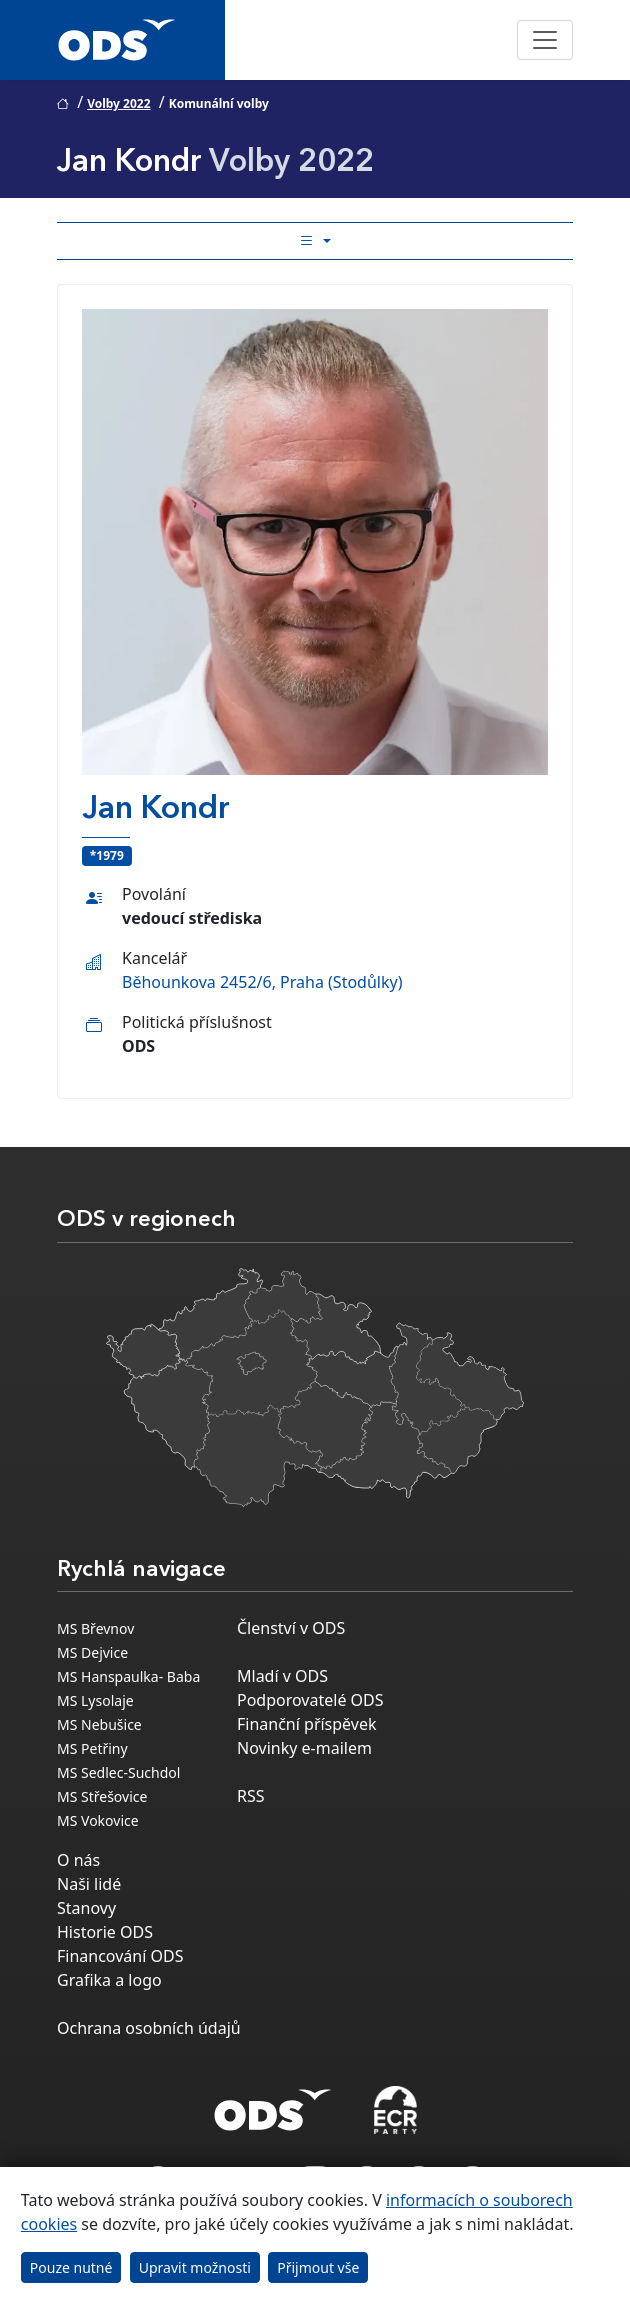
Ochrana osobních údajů (149, 2028)
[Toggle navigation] (545, 40)
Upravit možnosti (195, 2267)
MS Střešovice (102, 1796)
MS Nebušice (99, 1724)
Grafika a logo (109, 1980)
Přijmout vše (318, 2267)
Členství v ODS (291, 1628)
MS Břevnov (95, 1628)
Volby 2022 (118, 103)
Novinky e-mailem (304, 1748)
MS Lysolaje (95, 1700)
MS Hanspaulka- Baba (128, 1676)
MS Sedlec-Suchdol (118, 1772)
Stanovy (86, 1908)
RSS (251, 1796)
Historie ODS (105, 1932)
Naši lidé (89, 1884)
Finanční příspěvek (307, 1724)
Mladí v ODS (282, 1676)
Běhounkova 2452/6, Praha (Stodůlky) (262, 982)
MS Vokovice (98, 1820)
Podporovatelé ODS (310, 1700)
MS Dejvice (92, 1652)
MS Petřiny (92, 1748)
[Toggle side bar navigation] (315, 241)
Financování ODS (120, 1956)
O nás (78, 1860)
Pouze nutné (71, 2267)
